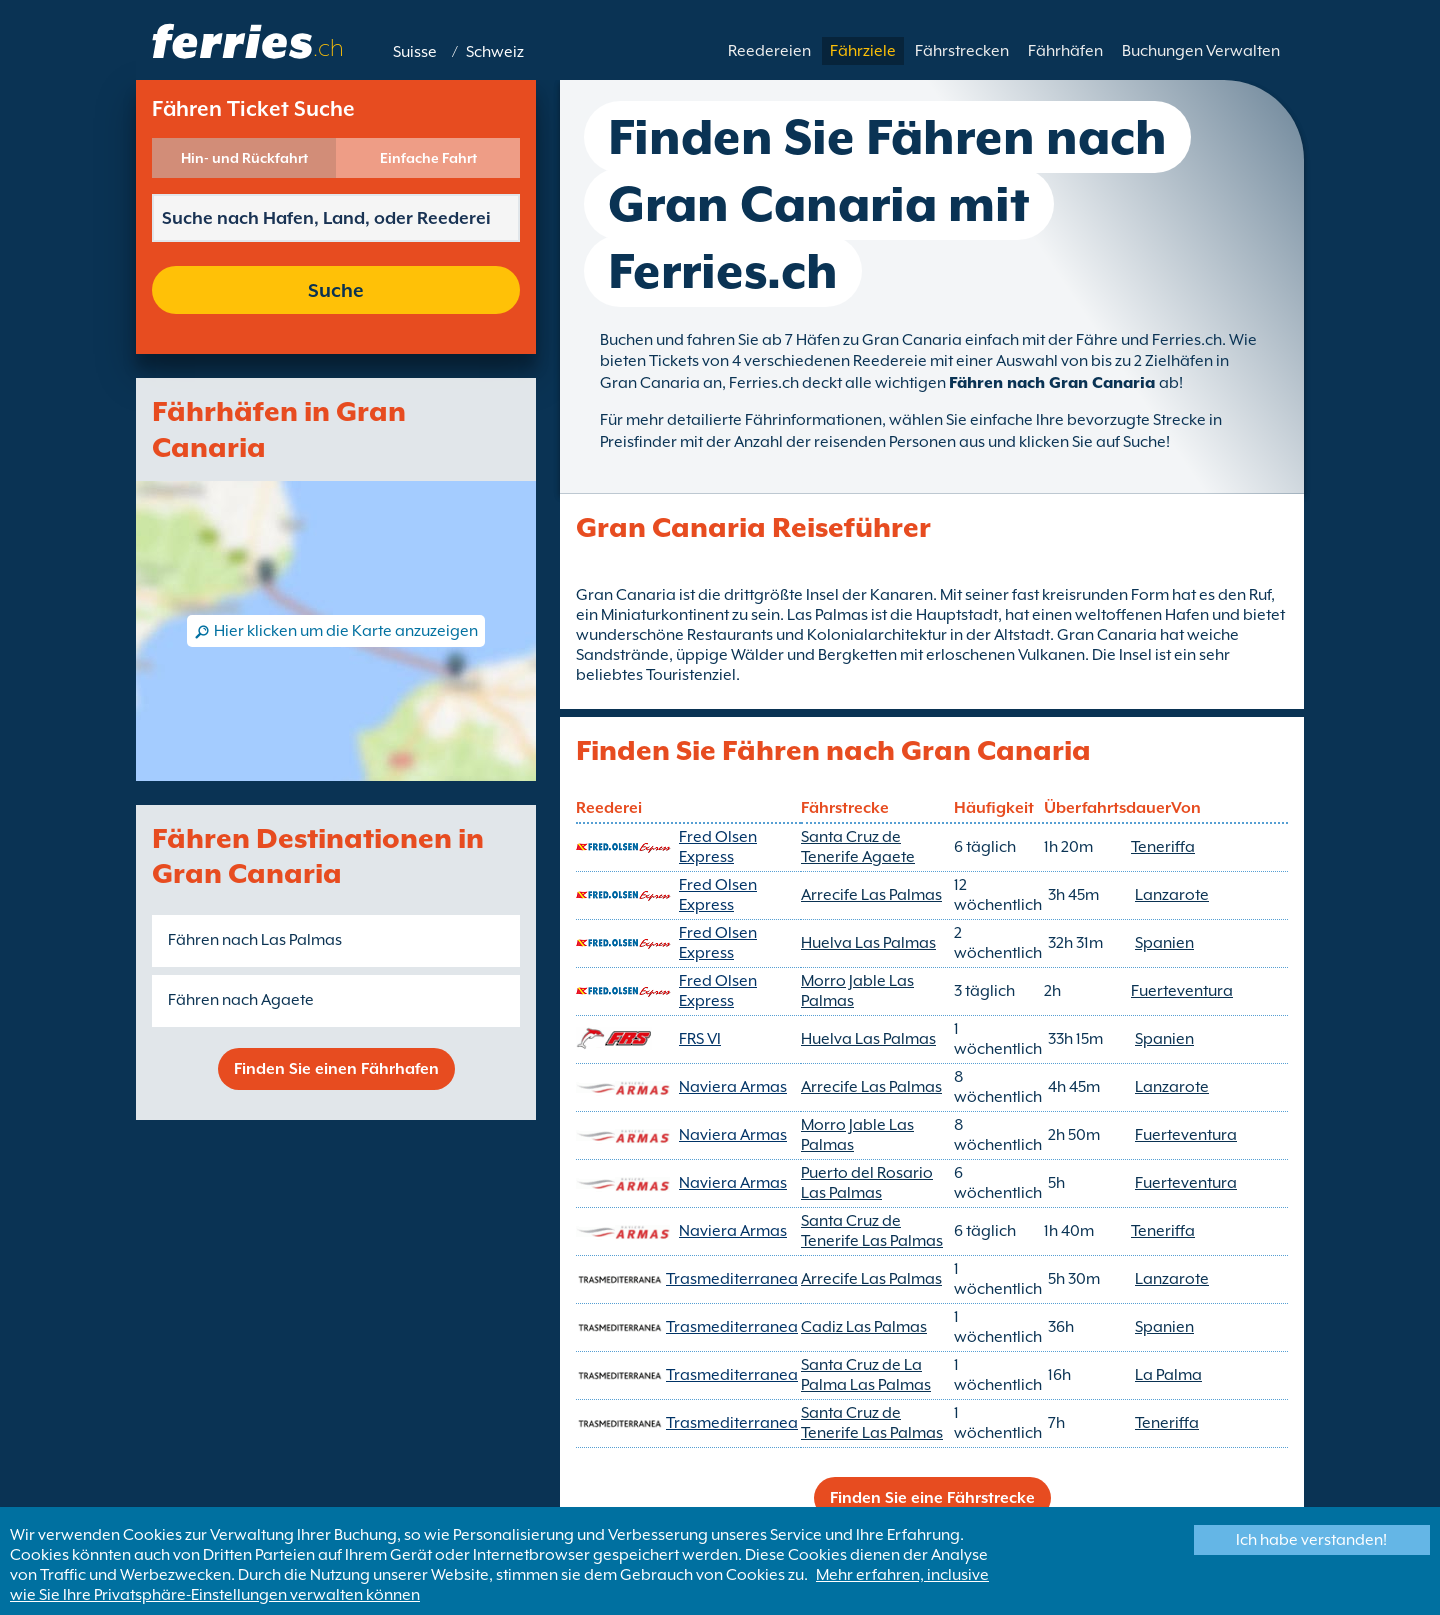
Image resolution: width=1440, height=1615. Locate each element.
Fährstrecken (962, 51)
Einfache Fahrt (428, 158)
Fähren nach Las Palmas (255, 940)
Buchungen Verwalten (1201, 51)
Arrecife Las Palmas (871, 895)
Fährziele (863, 51)
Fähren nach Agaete (241, 1000)
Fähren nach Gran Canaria (1054, 383)
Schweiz (495, 52)
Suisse (415, 52)
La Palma (1168, 1375)
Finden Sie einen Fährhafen (336, 1069)
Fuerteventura (1182, 991)
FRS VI (700, 1039)
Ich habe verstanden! (1311, 1540)
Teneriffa (1163, 847)
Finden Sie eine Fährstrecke (932, 1498)
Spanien (1164, 943)
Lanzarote (1172, 895)
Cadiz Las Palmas (864, 1327)
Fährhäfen (1065, 51)
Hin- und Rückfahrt (244, 158)
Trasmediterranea (732, 1279)
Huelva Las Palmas (868, 943)
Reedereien (769, 51)
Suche (336, 290)
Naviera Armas (733, 1087)
